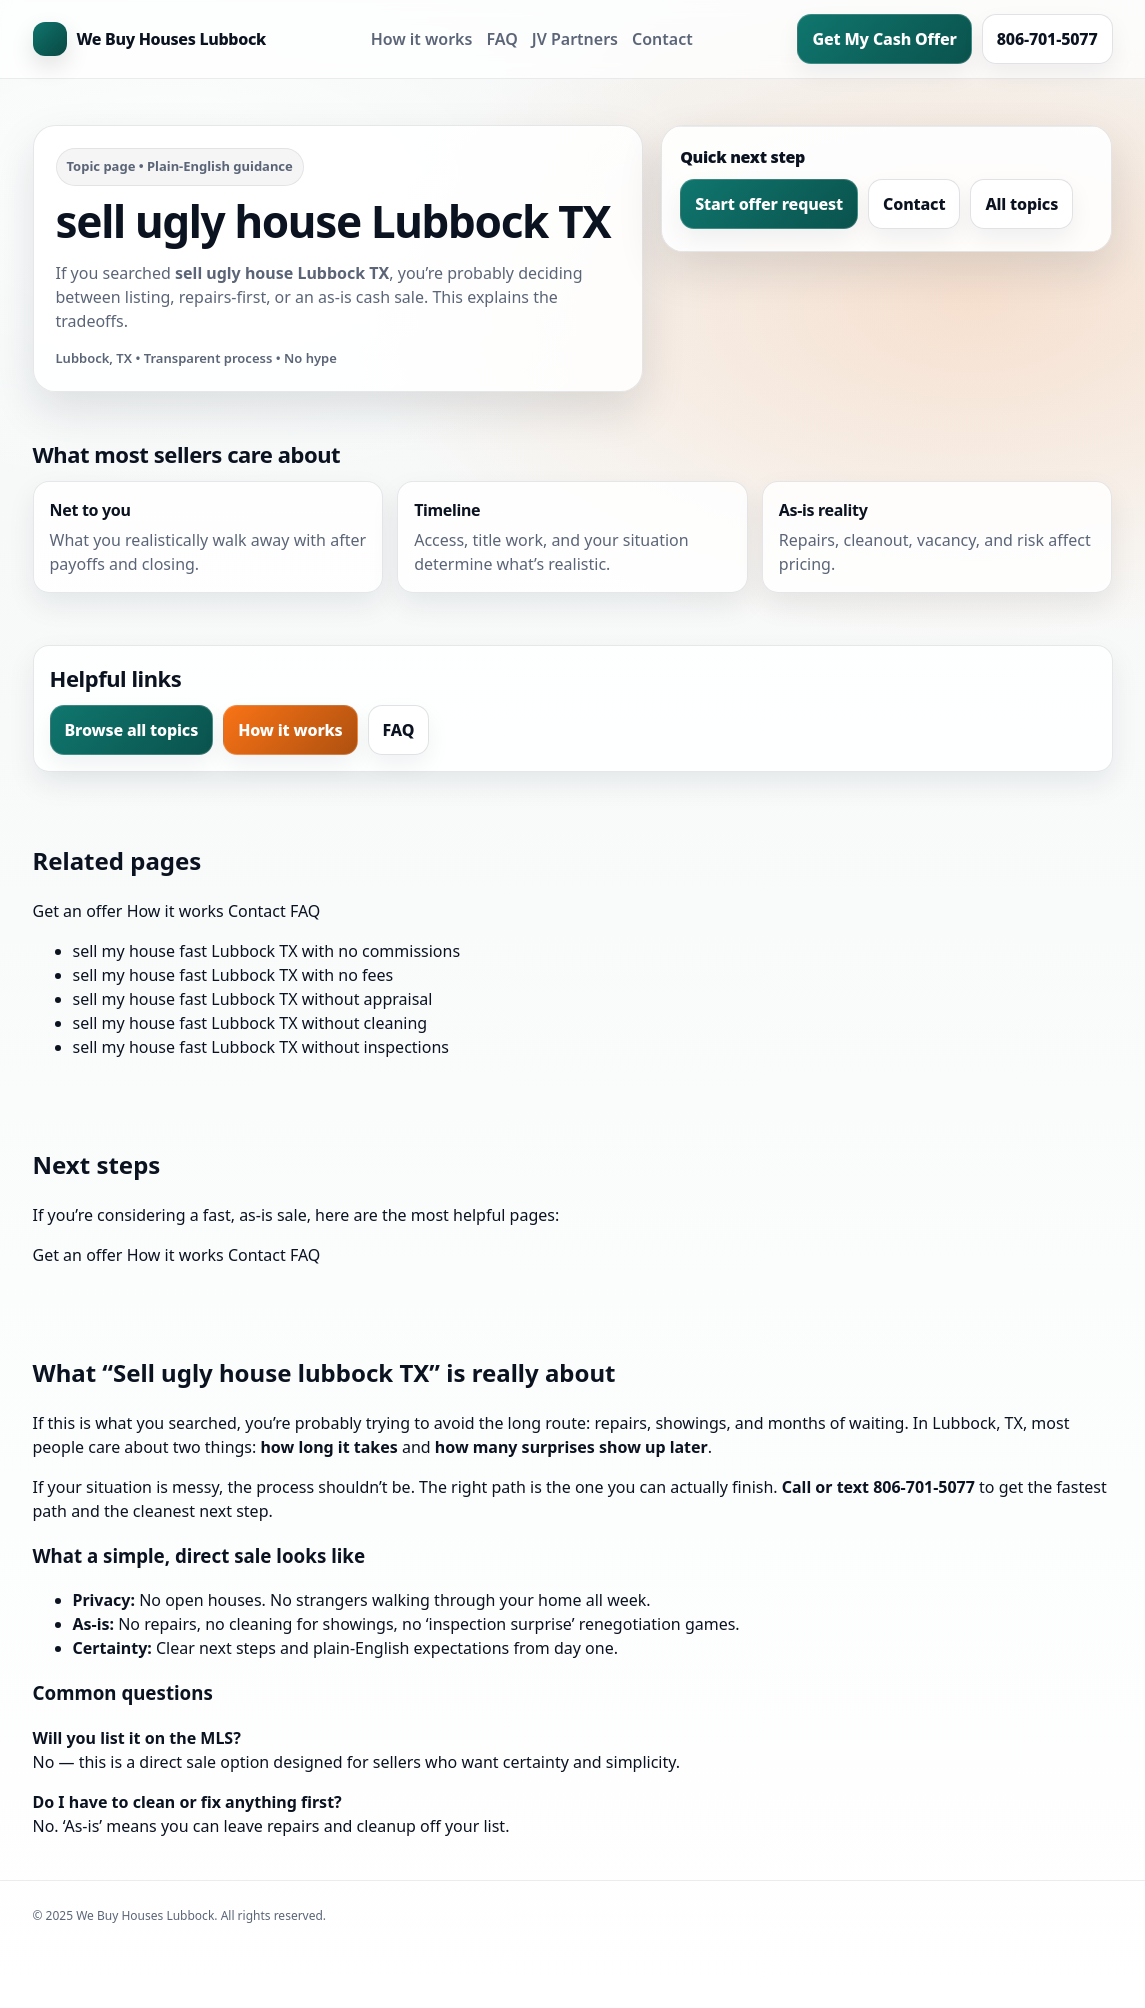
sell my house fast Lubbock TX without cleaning (250, 1023)
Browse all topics (132, 730)
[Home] (149, 39)
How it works (422, 39)
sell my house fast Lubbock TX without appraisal (253, 999)
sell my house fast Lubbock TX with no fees (233, 975)
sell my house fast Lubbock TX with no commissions (267, 951)
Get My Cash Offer (884, 39)
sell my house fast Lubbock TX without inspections (261, 1047)
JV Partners (575, 39)
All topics (1021, 204)
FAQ (501, 39)
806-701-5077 (1047, 39)
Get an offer (78, 911)
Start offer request (769, 204)
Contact (662, 39)
